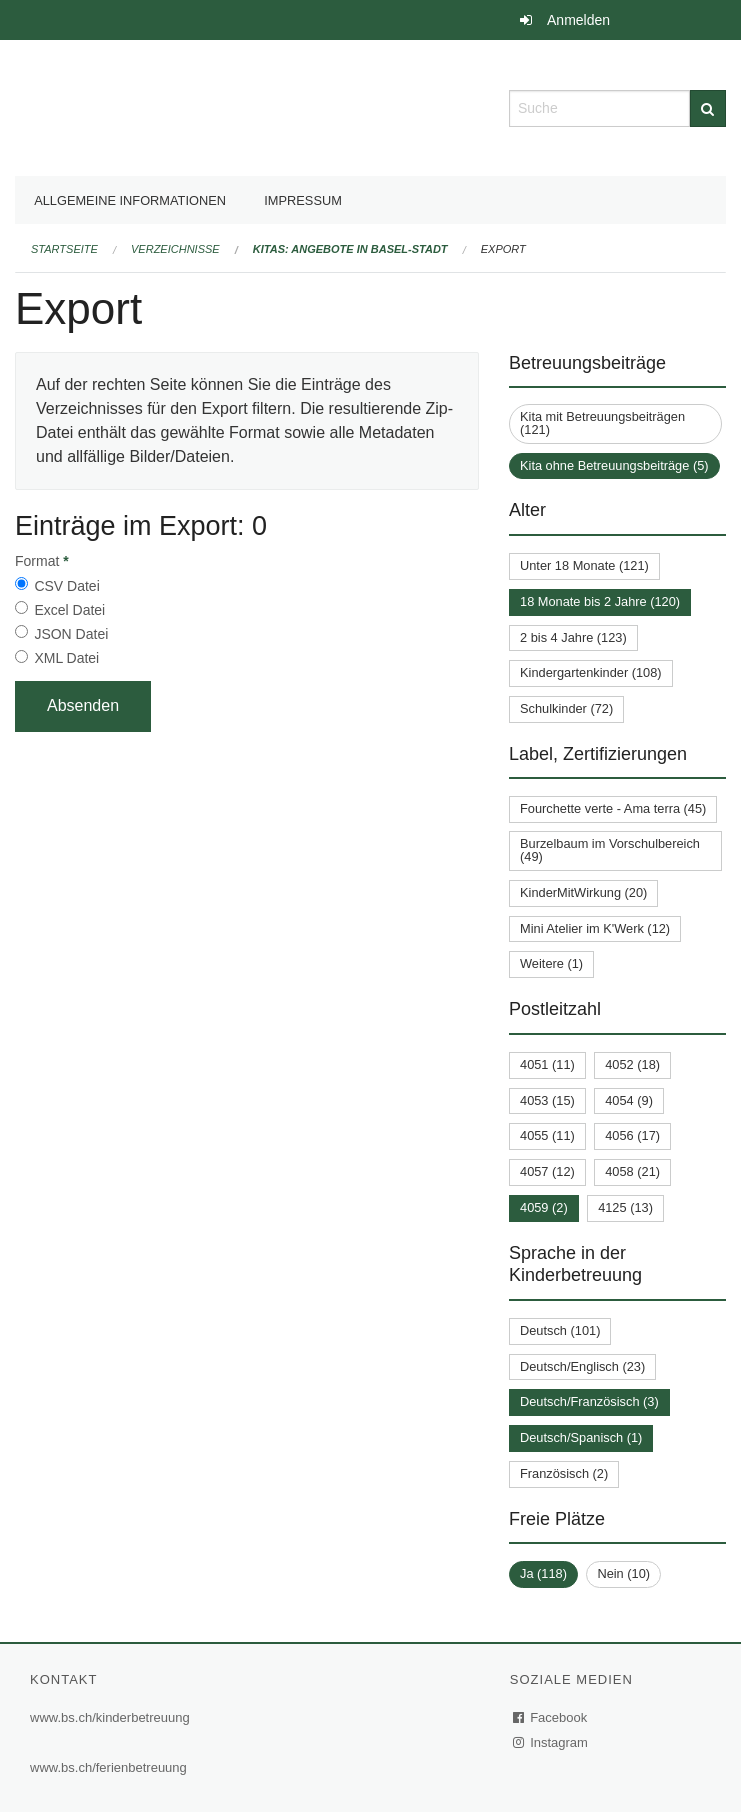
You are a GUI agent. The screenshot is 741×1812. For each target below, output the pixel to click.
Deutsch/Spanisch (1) (581, 1437)
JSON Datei (71, 634)
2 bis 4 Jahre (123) (573, 637)
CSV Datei (66, 586)
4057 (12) (547, 1171)
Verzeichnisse (175, 249)
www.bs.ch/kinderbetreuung (110, 1717)
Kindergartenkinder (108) (591, 672)
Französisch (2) (564, 1473)
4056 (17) (632, 1135)
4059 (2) (544, 1207)
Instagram (551, 1742)
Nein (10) (623, 1573)
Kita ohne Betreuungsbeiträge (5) (614, 465)
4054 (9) (629, 1100)
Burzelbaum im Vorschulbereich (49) (610, 850)
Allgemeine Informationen (130, 200)
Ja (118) (543, 1573)
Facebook (551, 1717)
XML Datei (66, 658)
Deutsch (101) (560, 1330)
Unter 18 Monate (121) (584, 565)
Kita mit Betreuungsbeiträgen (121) (602, 423)
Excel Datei (69, 610)
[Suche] (708, 108)
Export (503, 249)
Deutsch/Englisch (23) (582, 1366)
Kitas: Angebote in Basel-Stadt (350, 249)
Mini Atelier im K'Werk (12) (595, 928)
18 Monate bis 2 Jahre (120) (600, 601)
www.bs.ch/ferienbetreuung (108, 1767)
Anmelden (578, 20)
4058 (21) (632, 1171)
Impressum (303, 200)
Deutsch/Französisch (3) (589, 1401)
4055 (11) (547, 1135)
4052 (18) (632, 1064)
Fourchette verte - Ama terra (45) (613, 808)
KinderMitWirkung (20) (583, 892)
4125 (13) (625, 1207)
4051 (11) (547, 1064)
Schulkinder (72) (566, 708)
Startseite (64, 249)
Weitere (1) (551, 963)
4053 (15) (547, 1100)
